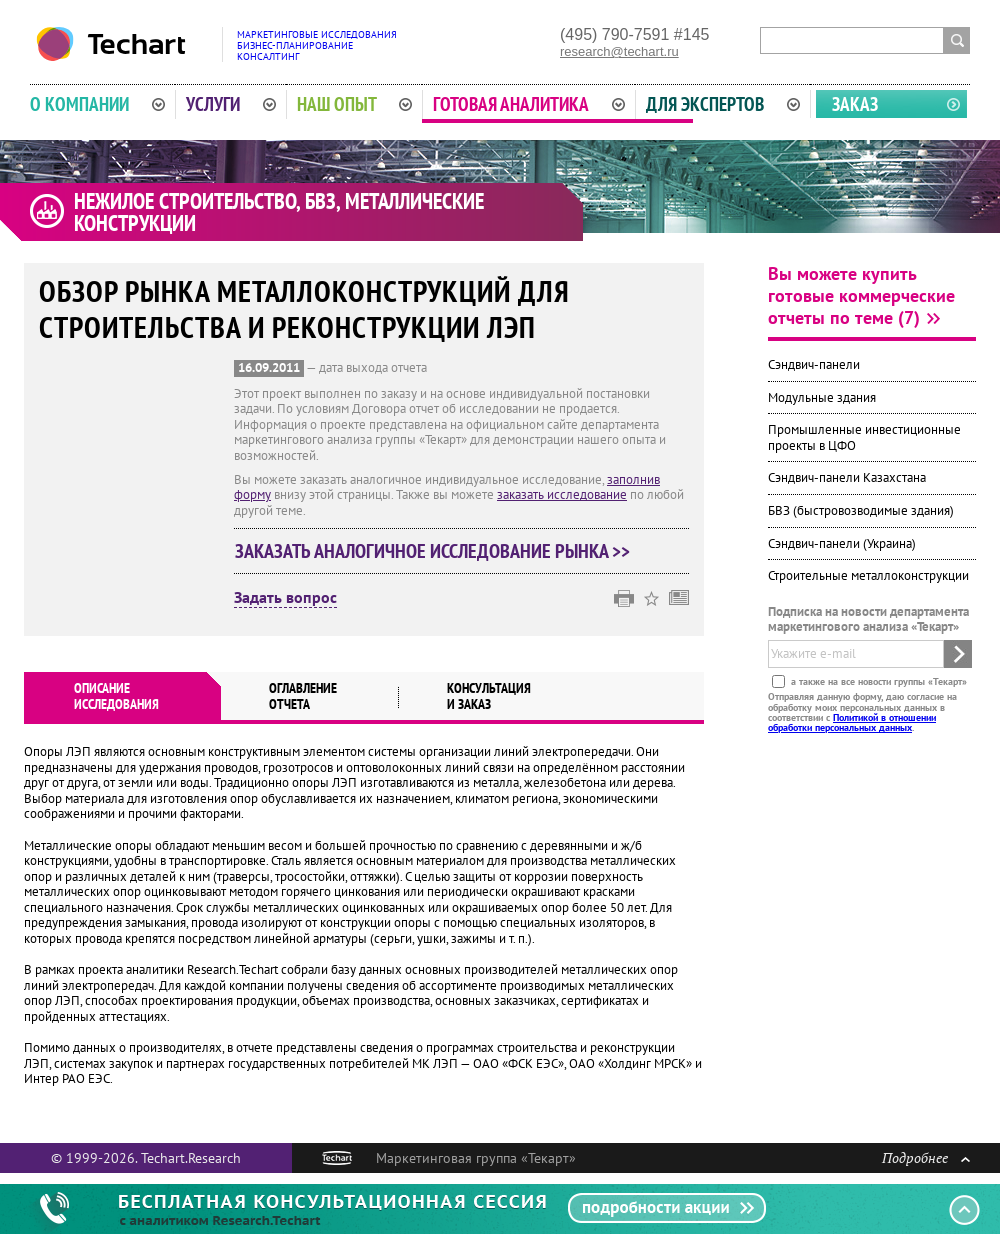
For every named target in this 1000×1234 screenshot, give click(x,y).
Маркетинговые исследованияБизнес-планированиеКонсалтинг (317, 45)
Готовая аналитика (529, 104)
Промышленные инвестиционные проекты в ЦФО (864, 437)
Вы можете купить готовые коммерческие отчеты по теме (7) (861, 295)
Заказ (855, 104)
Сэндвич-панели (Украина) (842, 543)
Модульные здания (822, 397)
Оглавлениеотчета (303, 696)
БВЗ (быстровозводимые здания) (861, 510)
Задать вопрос (285, 598)
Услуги (231, 104)
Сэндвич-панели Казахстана (847, 477)
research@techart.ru (619, 51)
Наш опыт (355, 104)
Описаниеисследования (116, 696)
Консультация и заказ (489, 696)
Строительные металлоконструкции (868, 575)
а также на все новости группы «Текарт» (877, 681)
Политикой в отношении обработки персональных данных (852, 722)
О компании (97, 104)
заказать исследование (562, 494)
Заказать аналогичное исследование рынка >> (432, 551)
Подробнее (926, 1157)
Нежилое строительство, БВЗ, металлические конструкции (279, 212)
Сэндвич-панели (814, 364)
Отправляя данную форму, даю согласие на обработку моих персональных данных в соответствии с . (862, 712)
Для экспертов (723, 104)
